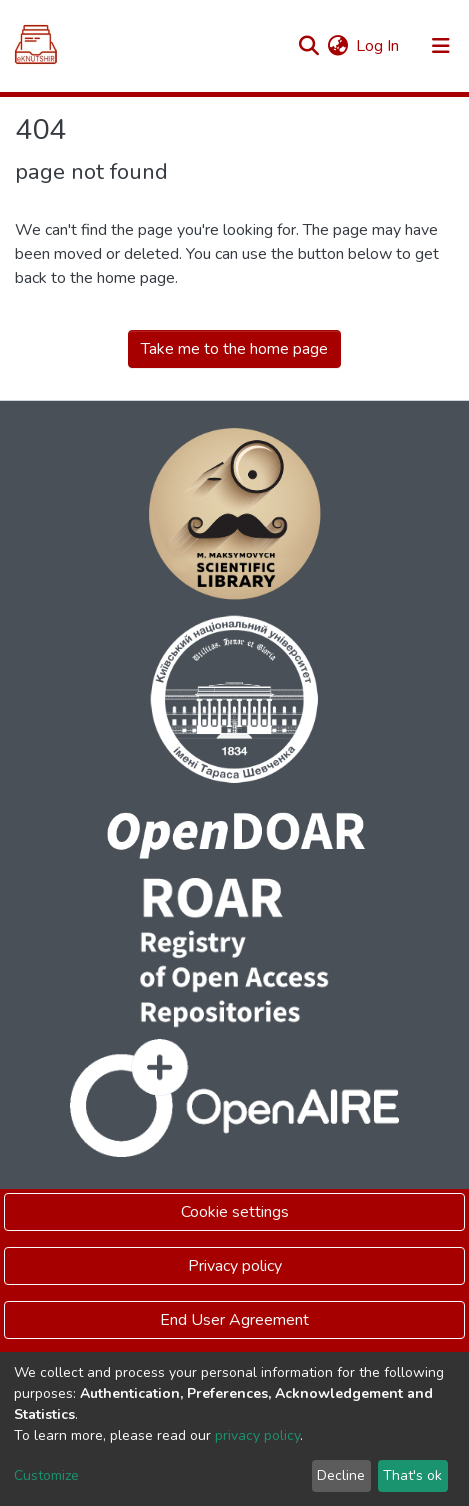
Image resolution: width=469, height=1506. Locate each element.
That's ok (412, 1475)
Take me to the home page (234, 349)
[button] (337, 46)
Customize (46, 1475)
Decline (341, 1475)
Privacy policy (235, 1266)
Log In (378, 46)
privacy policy (257, 1435)
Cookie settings (235, 1212)
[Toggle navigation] (441, 46)
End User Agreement (234, 1320)
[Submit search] (308, 46)
